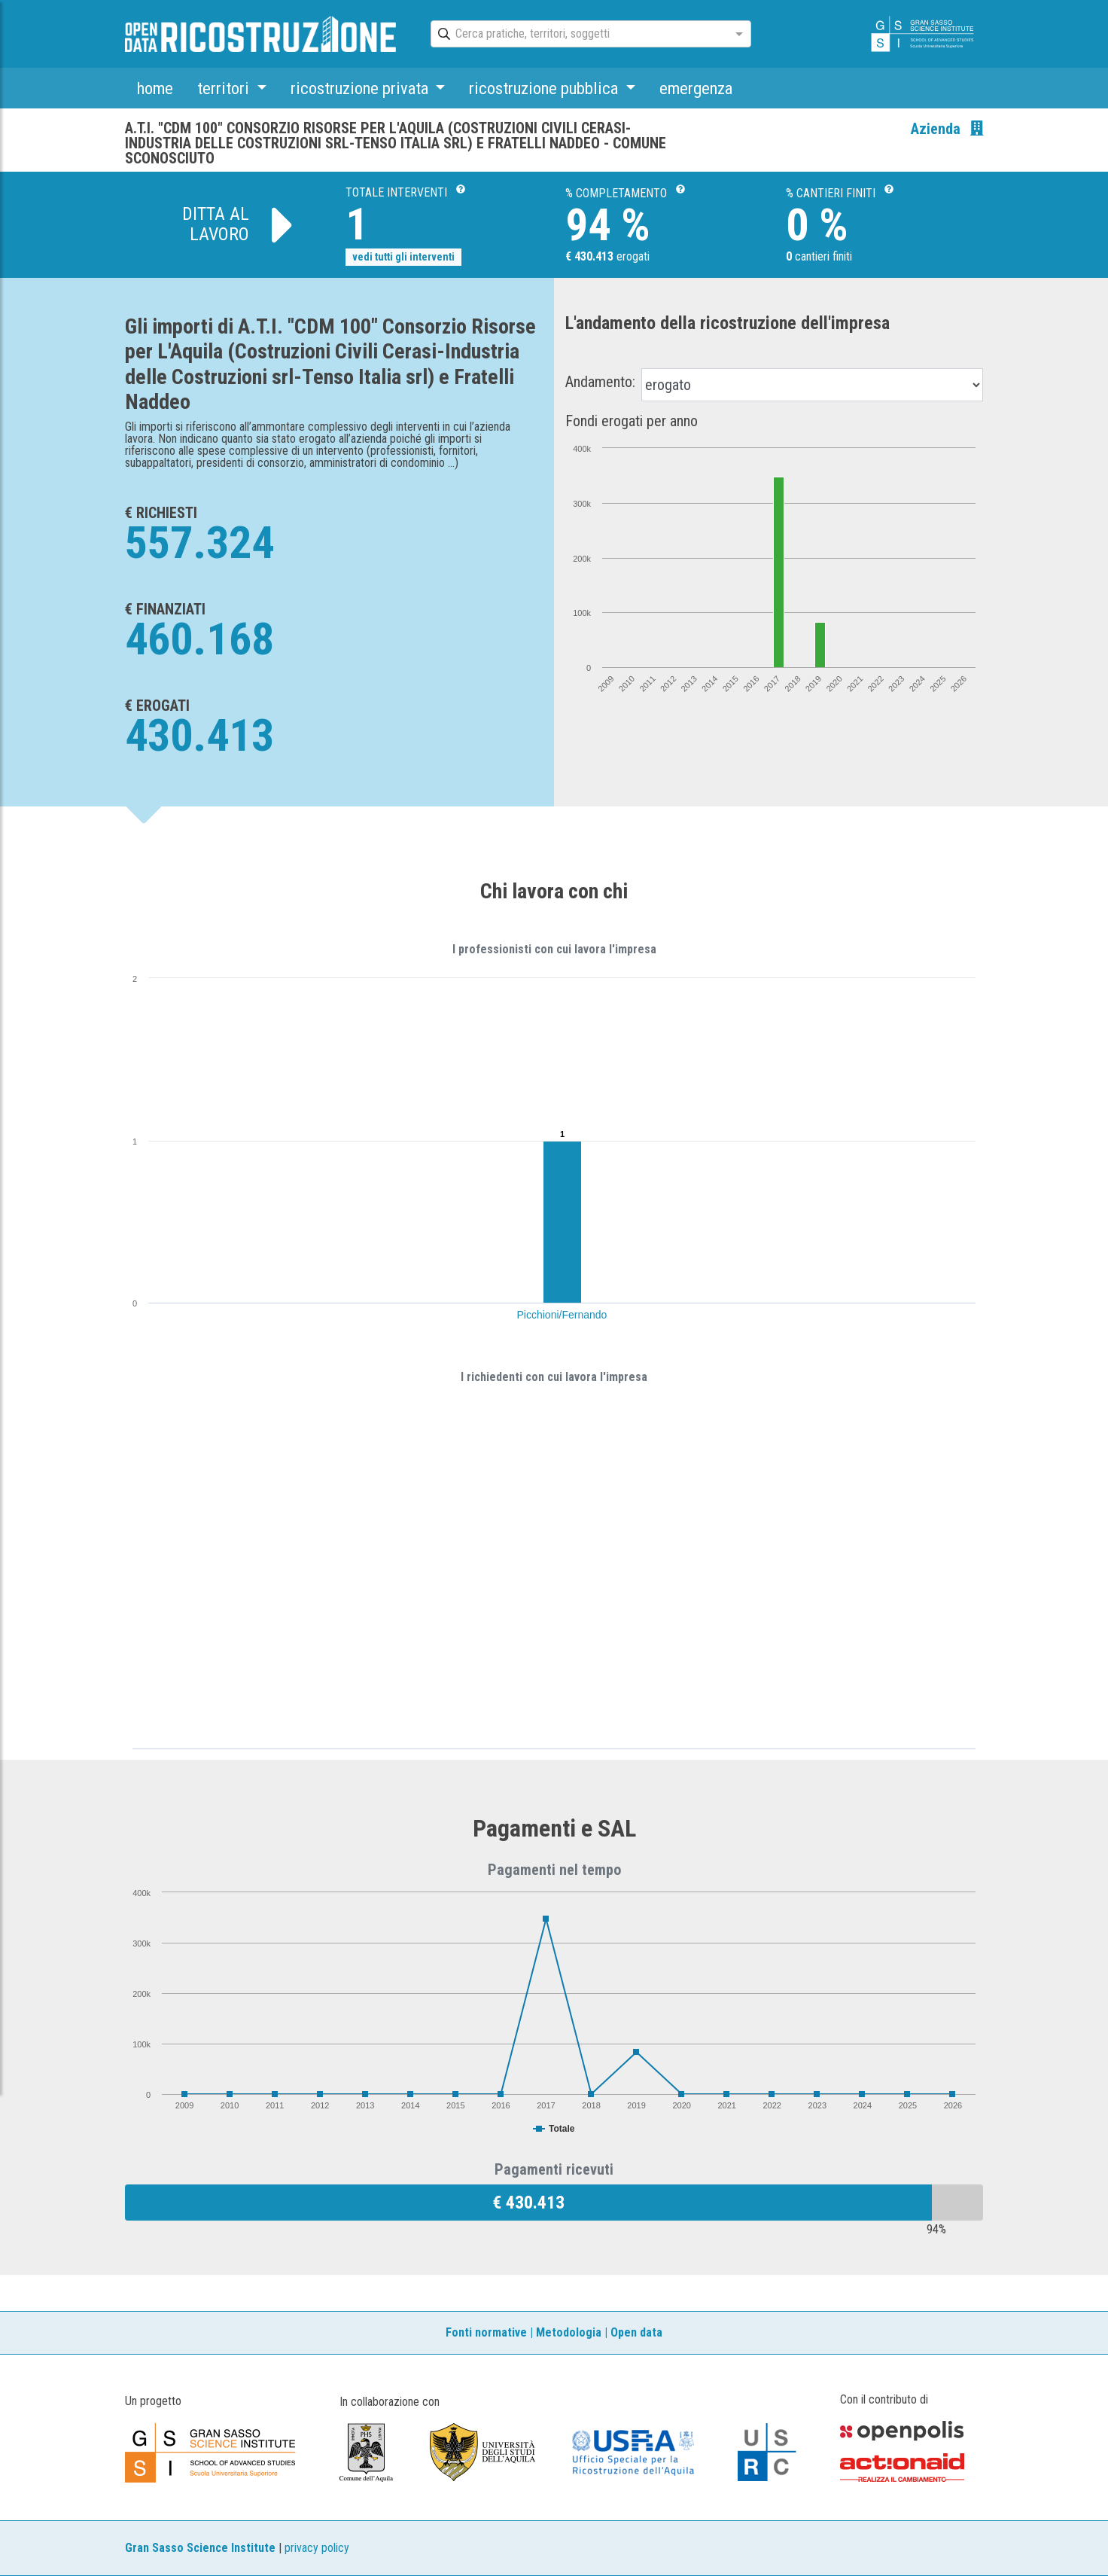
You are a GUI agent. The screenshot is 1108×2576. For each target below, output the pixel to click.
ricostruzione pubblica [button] (545, 88)
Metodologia (568, 2332)
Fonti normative (486, 2332)
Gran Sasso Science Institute (200, 2548)
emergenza (695, 88)
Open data (636, 2332)
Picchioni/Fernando (562, 1315)
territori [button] (225, 88)
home (155, 88)
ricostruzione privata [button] (361, 88)
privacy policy (317, 2548)
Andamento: (600, 381)
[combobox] (577, 34)
